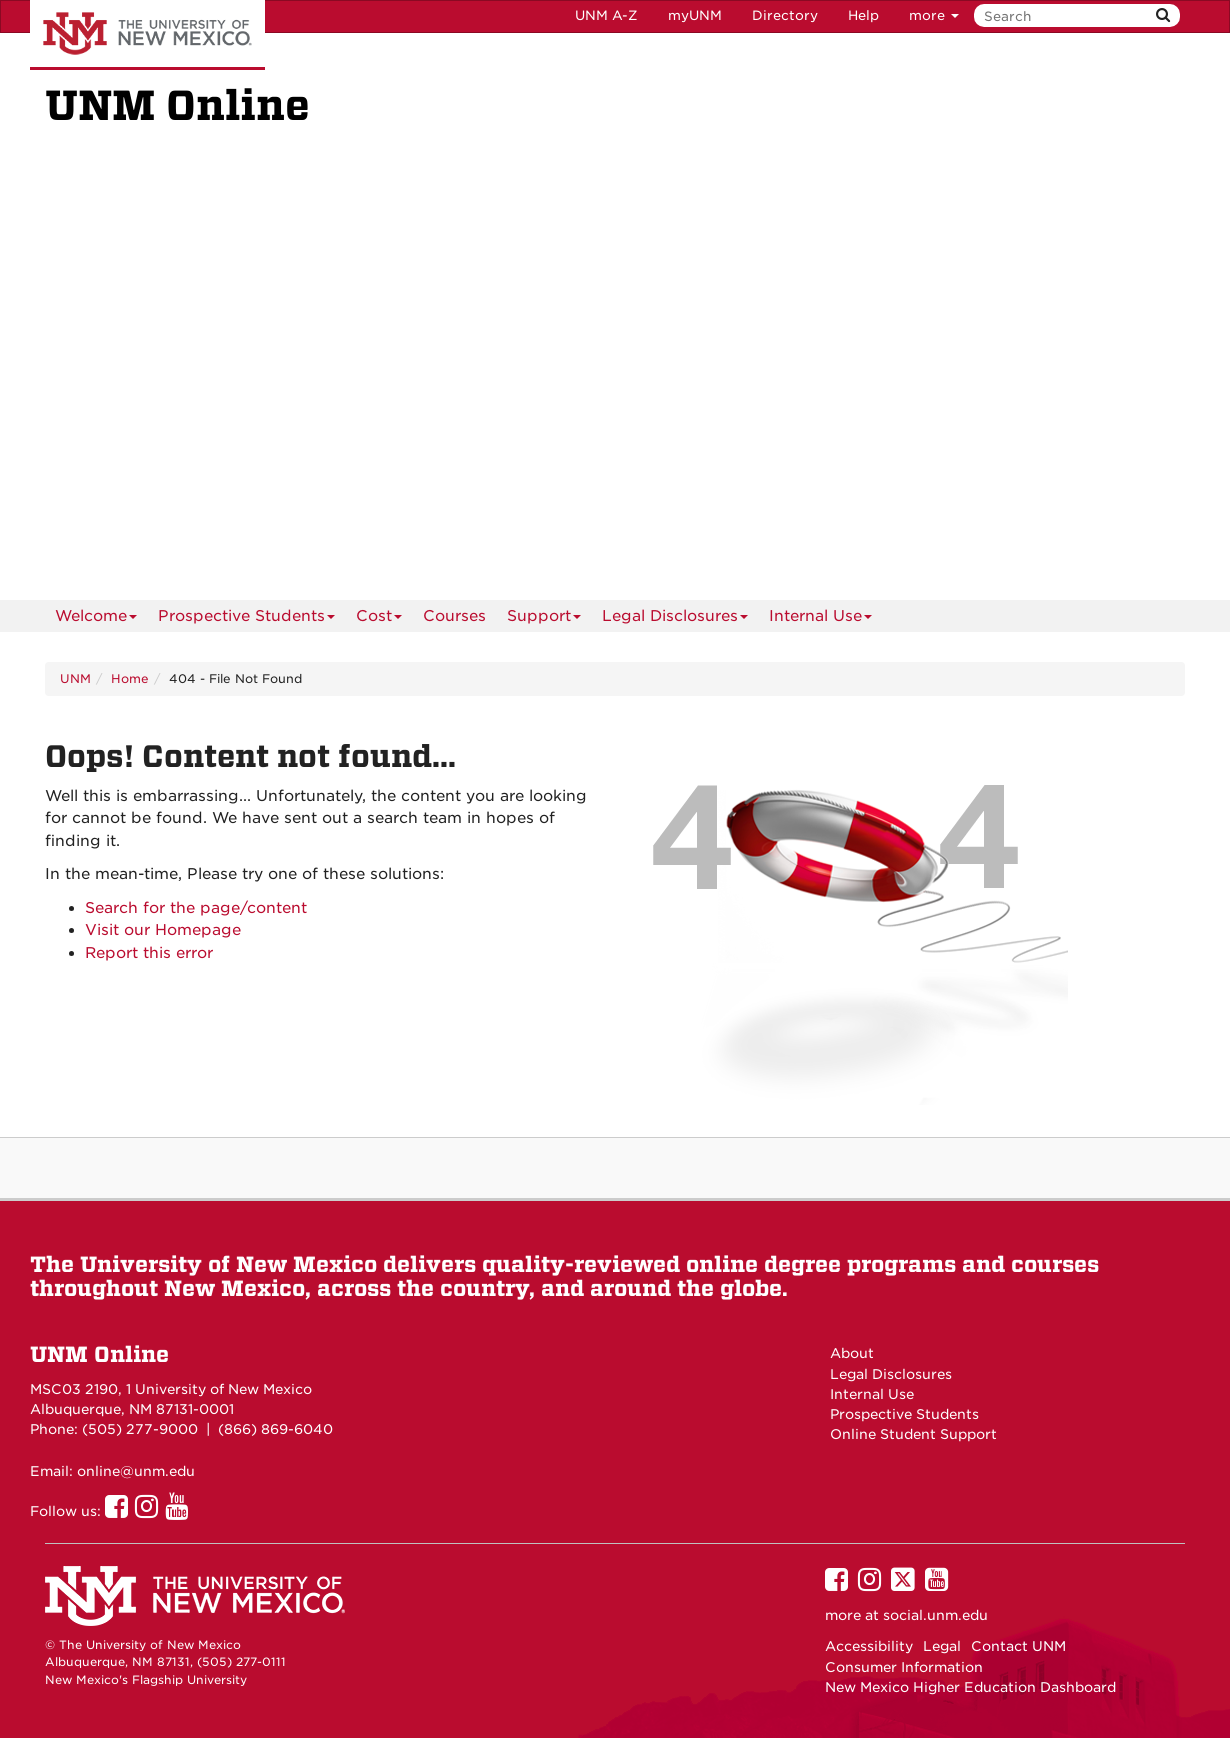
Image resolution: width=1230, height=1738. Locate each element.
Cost (379, 619)
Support (544, 619)
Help (863, 15)
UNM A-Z (606, 15)
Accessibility (869, 1646)
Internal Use (820, 619)
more (934, 15)
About (852, 1353)
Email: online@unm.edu (112, 1471)
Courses (454, 616)
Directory (785, 15)
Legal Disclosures (675, 619)
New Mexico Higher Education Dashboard (970, 1687)
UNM (75, 678)
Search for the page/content (196, 908)
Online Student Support (913, 1434)
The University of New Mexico (147, 35)
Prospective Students (246, 619)
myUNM (695, 15)
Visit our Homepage (163, 930)
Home (130, 678)
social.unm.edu (935, 1615)
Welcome (96, 619)
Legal (942, 1646)
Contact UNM (1018, 1646)
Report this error (149, 953)
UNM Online (99, 1355)
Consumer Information (904, 1667)
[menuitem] (454, 616)
